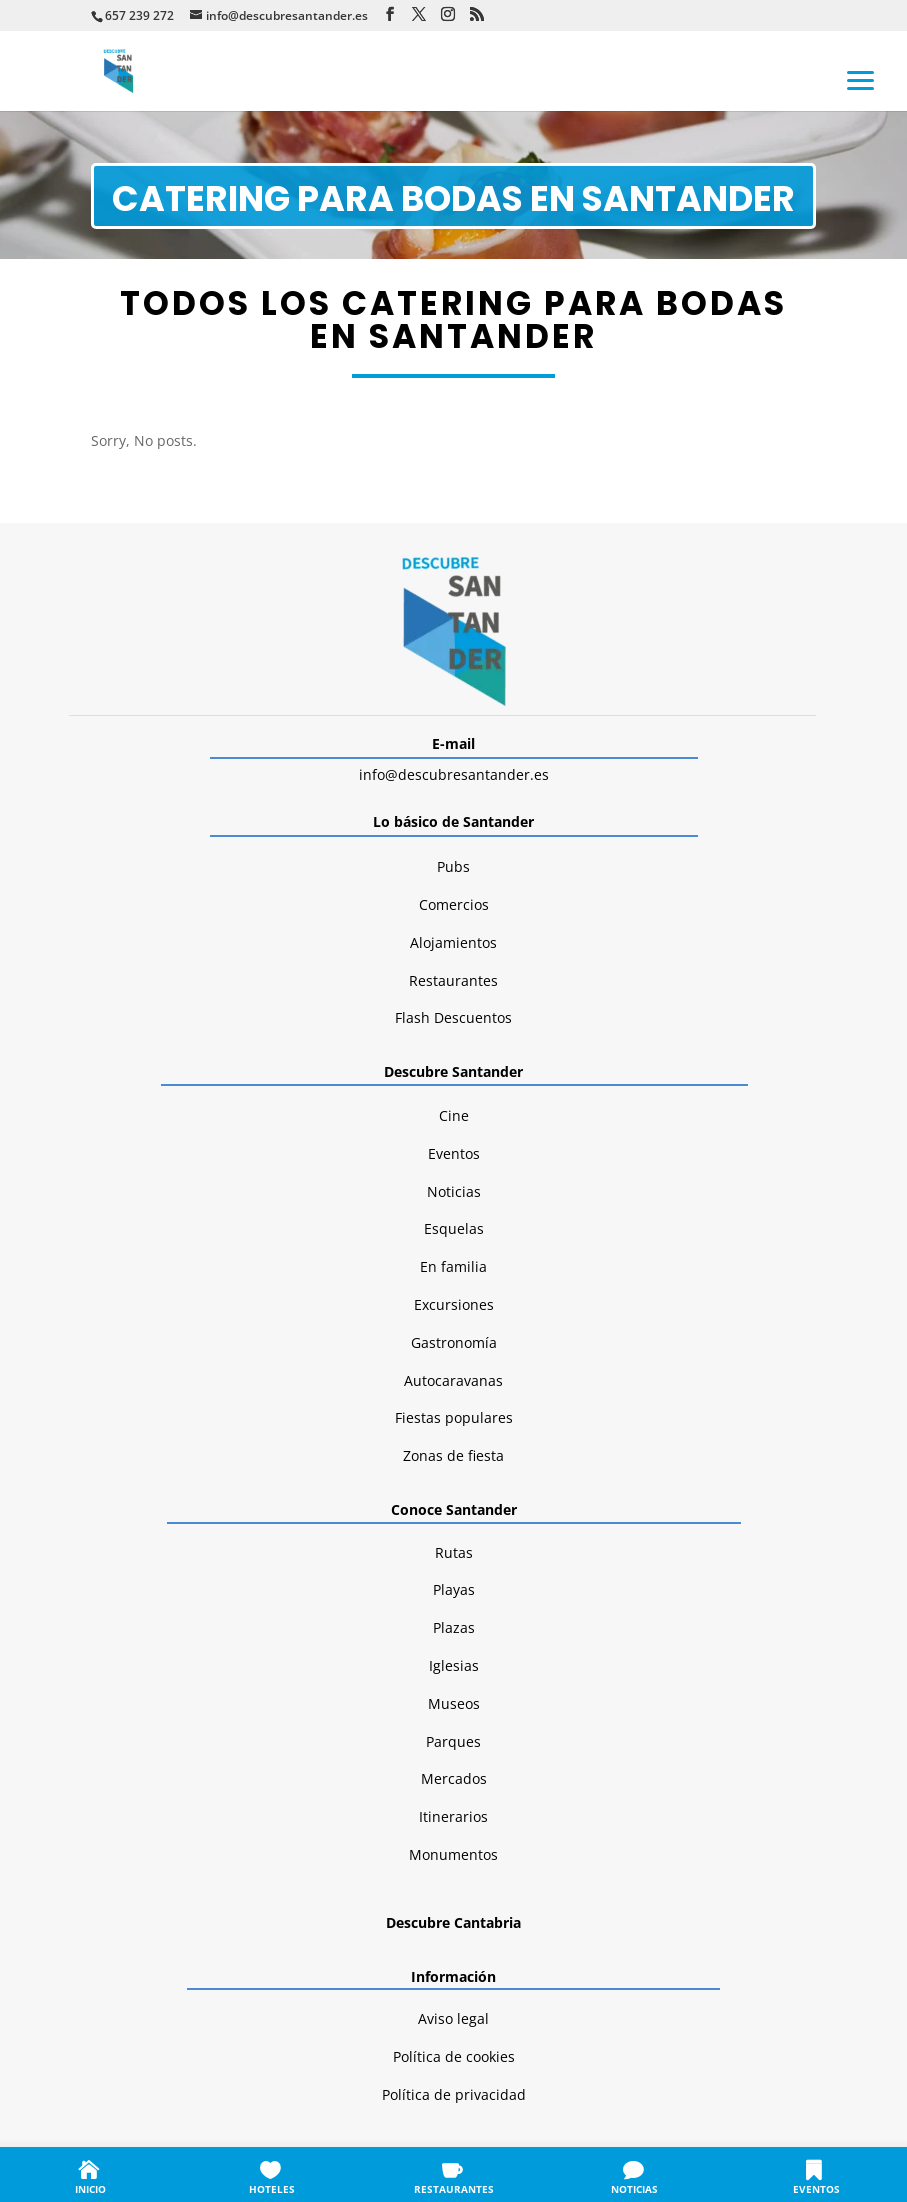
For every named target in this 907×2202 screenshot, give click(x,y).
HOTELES (272, 2189)
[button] (861, 79)
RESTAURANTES (454, 2189)
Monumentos (453, 1854)
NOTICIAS (634, 2189)
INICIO (90, 2189)
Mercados (454, 1778)
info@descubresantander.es (454, 774)
